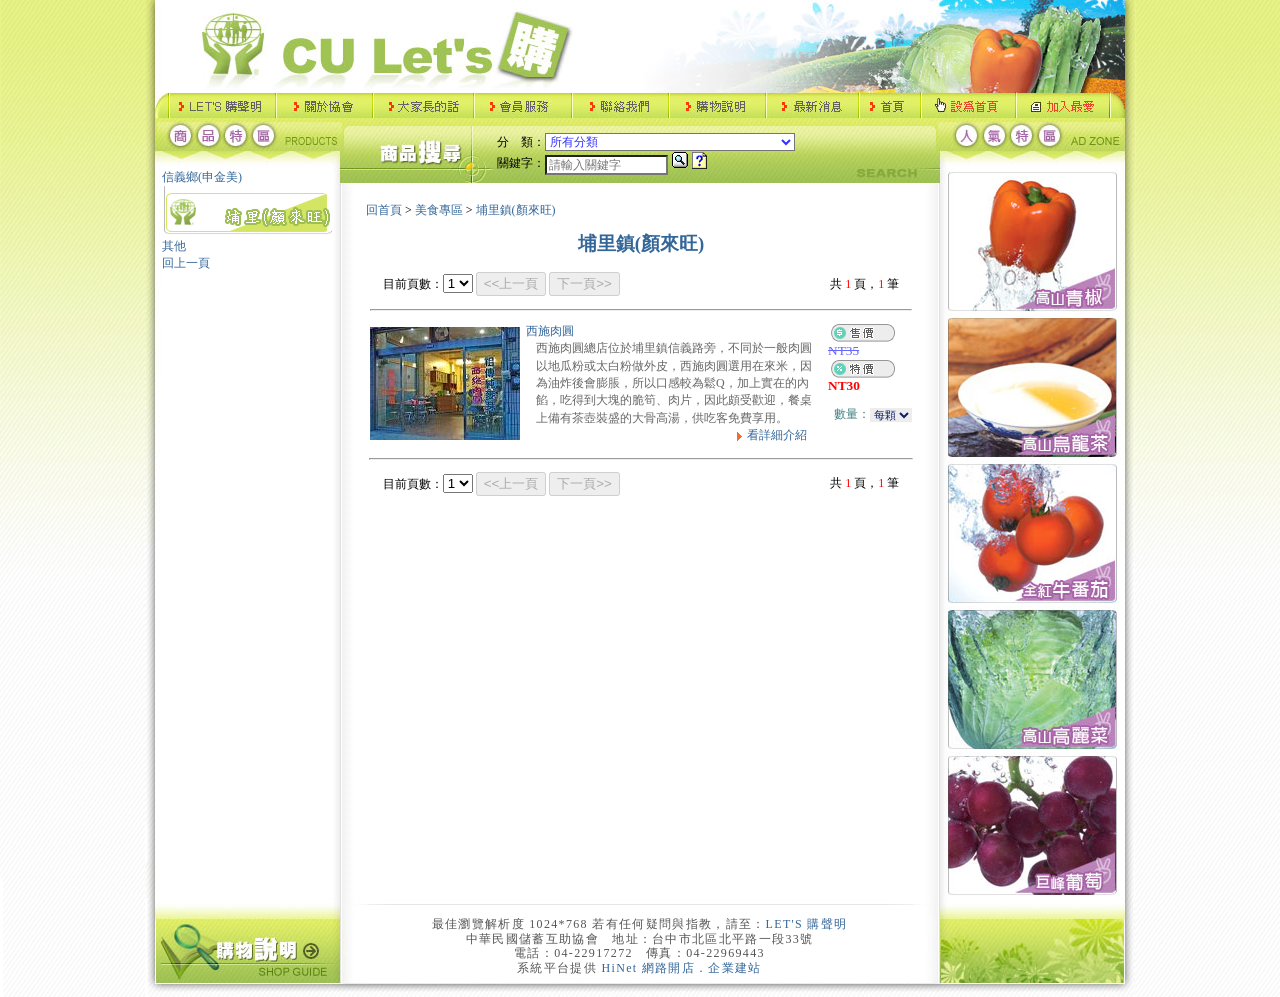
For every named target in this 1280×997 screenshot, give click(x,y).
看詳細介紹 (768, 435)
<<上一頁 (511, 283)
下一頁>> (584, 283)
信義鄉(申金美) (202, 177)
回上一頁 (186, 263)
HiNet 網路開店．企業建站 (682, 968)
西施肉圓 (550, 331)
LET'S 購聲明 (807, 924)
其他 (174, 246)
